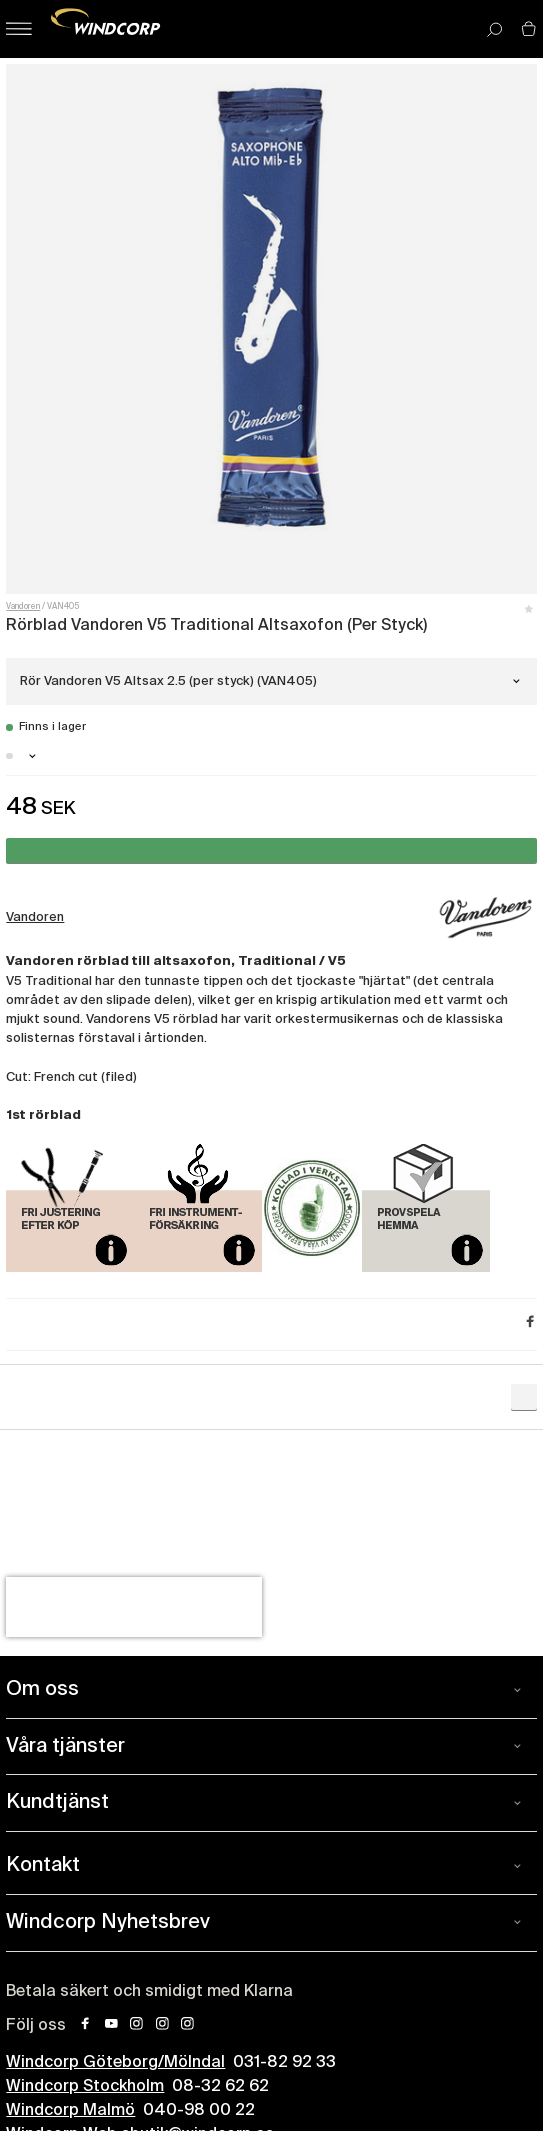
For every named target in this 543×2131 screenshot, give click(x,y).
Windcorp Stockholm (85, 2087)
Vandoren (23, 607)
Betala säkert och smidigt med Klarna (149, 1992)
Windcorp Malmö (70, 2111)
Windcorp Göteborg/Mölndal (115, 2063)
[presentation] (134, 1607)
